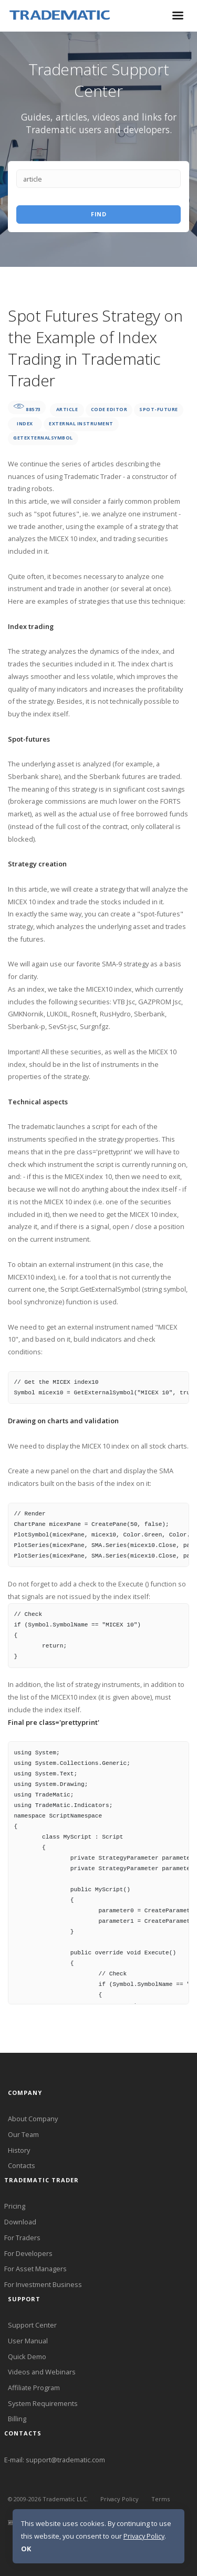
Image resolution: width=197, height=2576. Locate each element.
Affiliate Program (34, 2387)
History (19, 2150)
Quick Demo (27, 2356)
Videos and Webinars (42, 2372)
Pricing (14, 2206)
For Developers (28, 2253)
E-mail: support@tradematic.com (54, 2459)
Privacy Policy (119, 2499)
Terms (161, 2499)
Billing (17, 2418)
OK (26, 2548)
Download (20, 2221)
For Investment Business (43, 2284)
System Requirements (43, 2403)
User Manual (28, 2340)
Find (98, 214)
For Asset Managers (35, 2268)
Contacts (21, 2165)
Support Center (32, 2325)
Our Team (23, 2134)
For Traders (22, 2237)
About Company (33, 2118)
